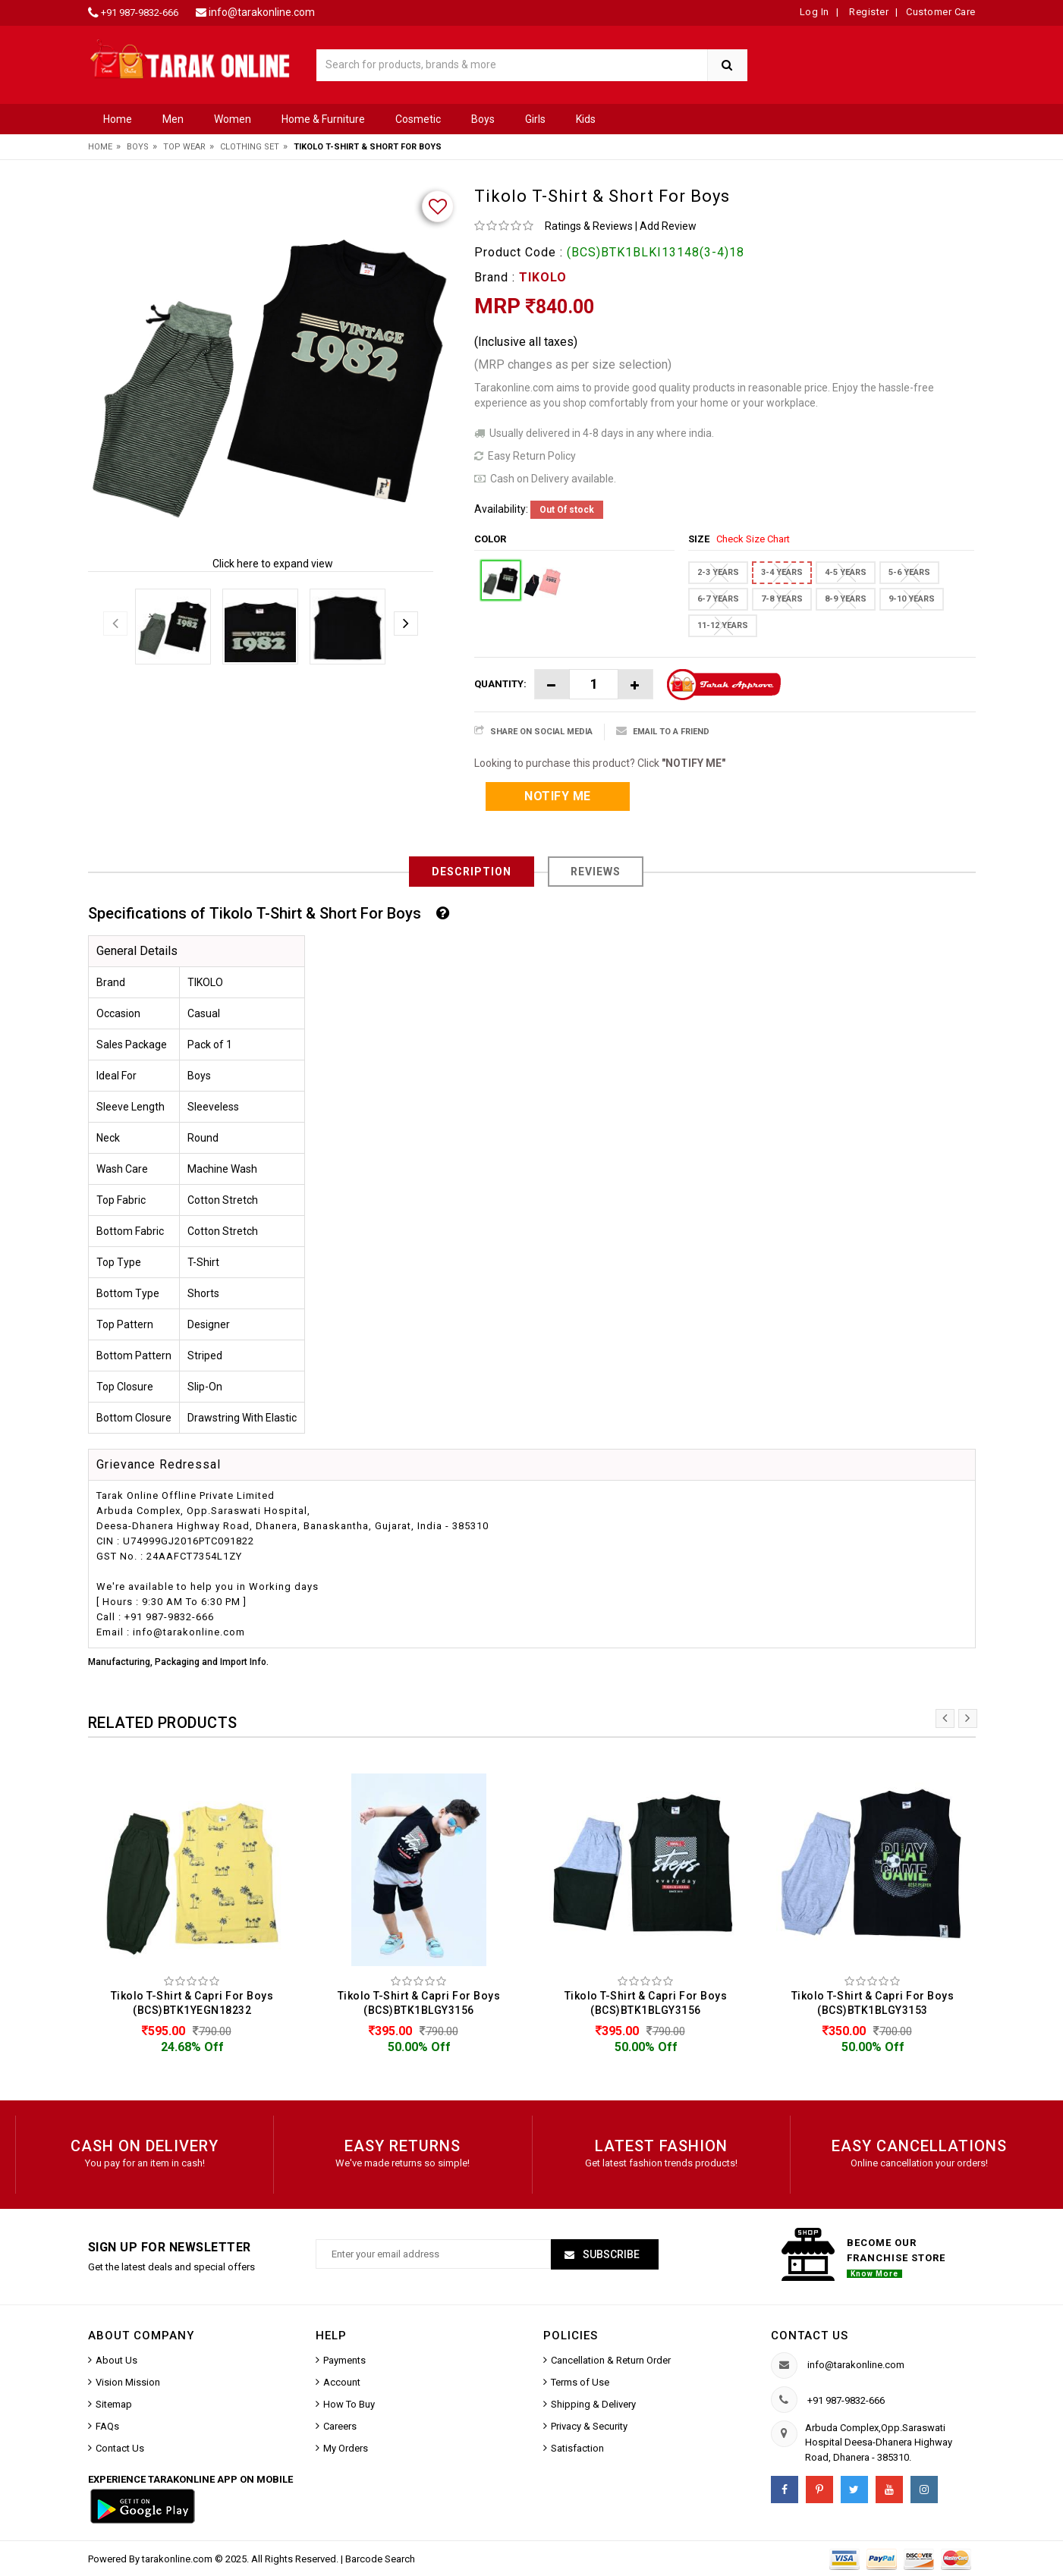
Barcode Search (380, 2559)
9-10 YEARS (911, 599)
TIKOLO (543, 277)
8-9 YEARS (845, 599)
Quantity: (500, 684)
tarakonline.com (178, 2559)
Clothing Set (249, 147)
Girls (535, 119)
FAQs (107, 2426)
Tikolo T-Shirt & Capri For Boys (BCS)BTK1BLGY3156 (419, 2003)
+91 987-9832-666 (139, 12)
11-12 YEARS (722, 625)
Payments (344, 2360)
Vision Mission (128, 2382)
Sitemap (114, 2404)
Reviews (596, 871)
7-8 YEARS (782, 599)
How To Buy (349, 2404)
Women (232, 119)
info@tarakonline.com (262, 12)
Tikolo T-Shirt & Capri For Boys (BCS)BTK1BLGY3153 (872, 2003)
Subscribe (610, 2254)
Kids (586, 119)
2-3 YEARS (718, 572)
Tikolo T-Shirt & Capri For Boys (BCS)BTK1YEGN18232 (192, 2003)
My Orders (345, 2448)
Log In (814, 11)
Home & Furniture (323, 119)
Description (471, 871)
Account (341, 2382)
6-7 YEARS (718, 599)
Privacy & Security (589, 2426)
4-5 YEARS (845, 572)
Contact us (809, 2335)
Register (868, 11)
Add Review (668, 226)
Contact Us (120, 2448)
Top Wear (184, 147)
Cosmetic (418, 119)
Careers (340, 2426)
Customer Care (941, 11)
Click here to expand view (272, 564)
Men (173, 119)
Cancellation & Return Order (611, 2360)
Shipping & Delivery (593, 2404)
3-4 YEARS (782, 572)
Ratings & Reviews (589, 226)
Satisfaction (577, 2448)
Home (117, 119)
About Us (116, 2360)
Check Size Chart (753, 539)
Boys (483, 119)
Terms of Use (580, 2382)
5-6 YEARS (909, 572)
